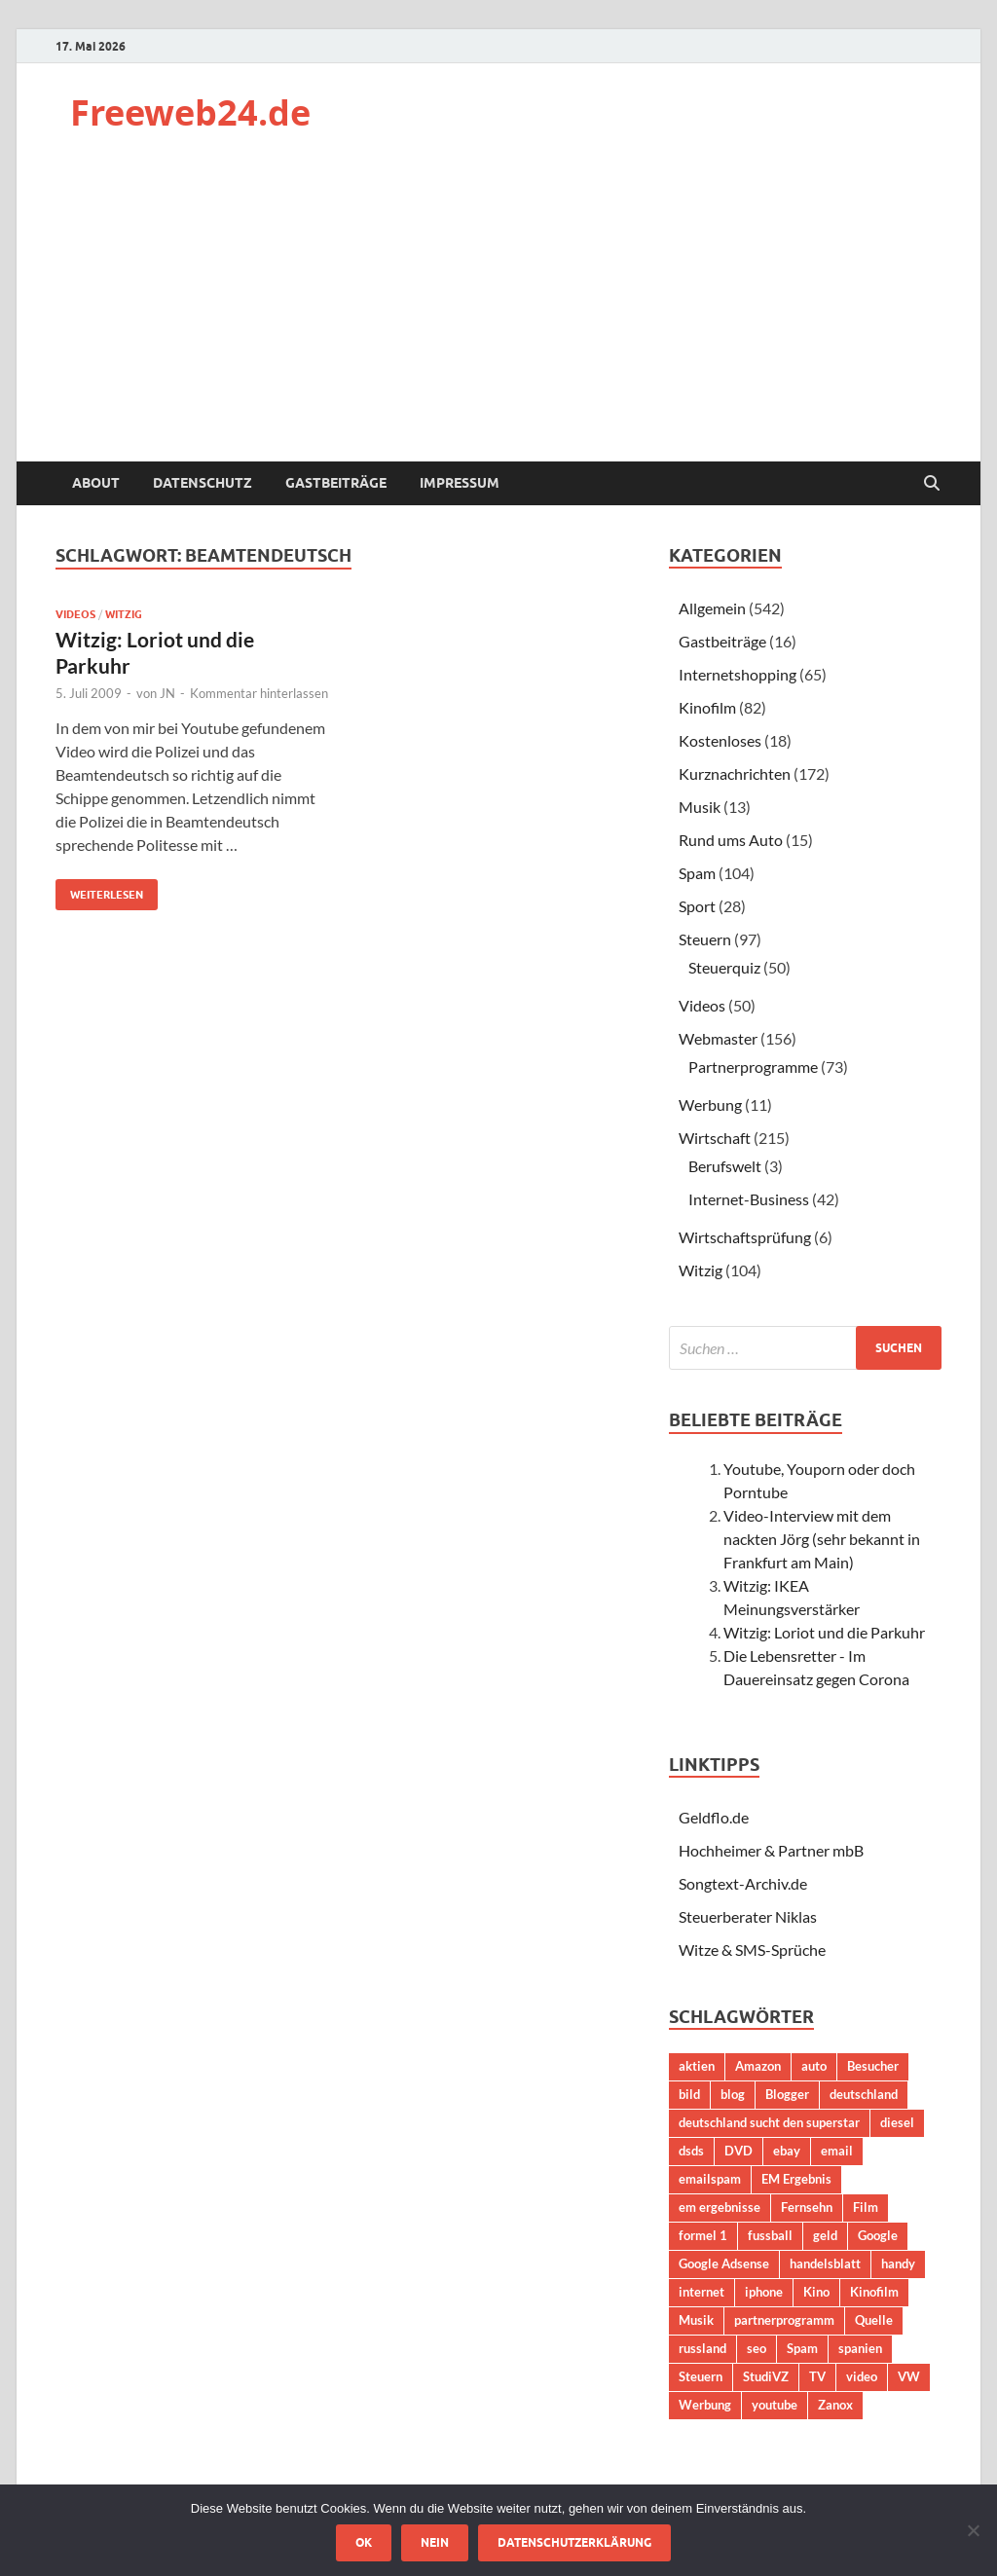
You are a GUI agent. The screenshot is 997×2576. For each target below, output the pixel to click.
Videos (75, 614)
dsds (691, 2150)
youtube (774, 2404)
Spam (697, 873)
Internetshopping (737, 674)
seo (756, 2348)
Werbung (710, 1104)
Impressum (459, 483)
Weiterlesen (99, 890)
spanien (860, 2348)
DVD (738, 2150)
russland (702, 2348)
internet (701, 2292)
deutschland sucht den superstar (769, 2122)
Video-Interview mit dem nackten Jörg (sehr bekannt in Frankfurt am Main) (821, 1538)
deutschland (864, 2094)
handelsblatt (825, 2263)
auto (814, 2066)
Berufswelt (724, 1166)
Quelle (874, 2320)
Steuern (705, 939)
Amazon (758, 2066)
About (96, 483)
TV (817, 2376)
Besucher (873, 2066)
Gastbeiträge (336, 483)
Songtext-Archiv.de (743, 1883)
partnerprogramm (784, 2320)
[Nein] (972, 2530)
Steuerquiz (724, 967)
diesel (897, 2122)
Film (865, 2207)
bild (689, 2094)
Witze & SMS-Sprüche (752, 1949)
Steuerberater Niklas (748, 1916)
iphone (764, 2292)
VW (909, 2376)
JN (167, 693)
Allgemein (712, 608)
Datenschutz (202, 483)
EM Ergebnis (796, 2179)
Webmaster (718, 1038)
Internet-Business (748, 1199)
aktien (697, 2066)
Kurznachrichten (735, 773)
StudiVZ (766, 2376)
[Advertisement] (498, 315)
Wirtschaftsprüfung (745, 1237)
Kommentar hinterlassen (259, 693)
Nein (435, 2542)
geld (825, 2235)
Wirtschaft (715, 1137)
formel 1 (703, 2235)
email (837, 2150)
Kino (816, 2292)
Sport (697, 906)
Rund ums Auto (731, 839)
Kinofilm (707, 707)
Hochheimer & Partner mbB (771, 1850)
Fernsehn (806, 2207)
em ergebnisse (719, 2207)
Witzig (123, 614)
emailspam (710, 2179)
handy (898, 2263)
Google (878, 2235)
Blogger (787, 2094)
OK (363, 2542)
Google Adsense (724, 2263)
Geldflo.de (714, 1817)
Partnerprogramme (753, 1066)
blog (732, 2094)
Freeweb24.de (190, 112)
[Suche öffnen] (931, 483)
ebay (786, 2150)
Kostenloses (720, 740)
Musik (699, 806)
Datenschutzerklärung (574, 2542)
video (861, 2376)
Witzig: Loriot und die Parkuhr (824, 1632)
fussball (770, 2235)
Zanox (835, 2404)
